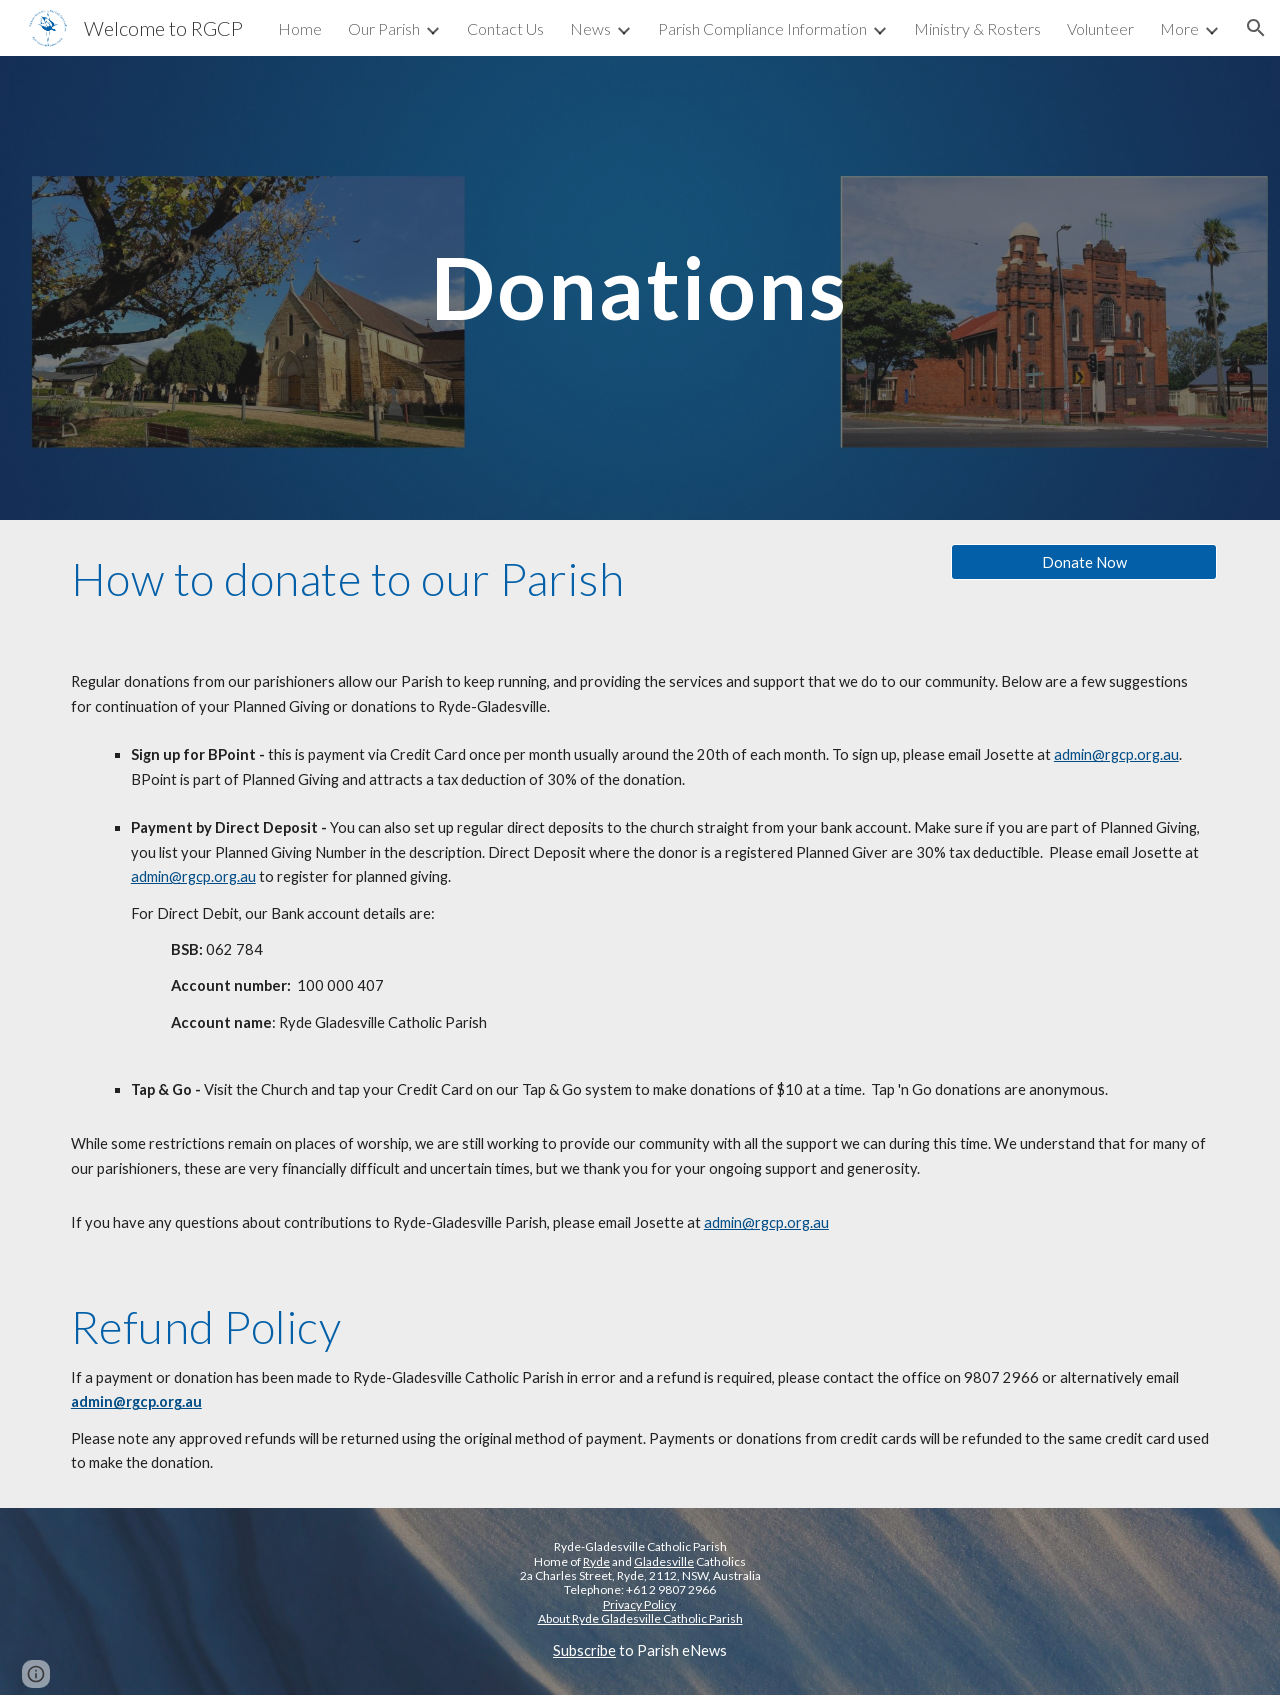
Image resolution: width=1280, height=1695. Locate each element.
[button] (1256, 28)
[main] (640, 287)
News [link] (590, 28)
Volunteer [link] (1100, 28)
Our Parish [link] (384, 28)
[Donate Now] (1084, 562)
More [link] (1179, 28)
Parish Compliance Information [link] (762, 28)
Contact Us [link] (505, 28)
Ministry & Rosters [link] (977, 28)
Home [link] (300, 28)
